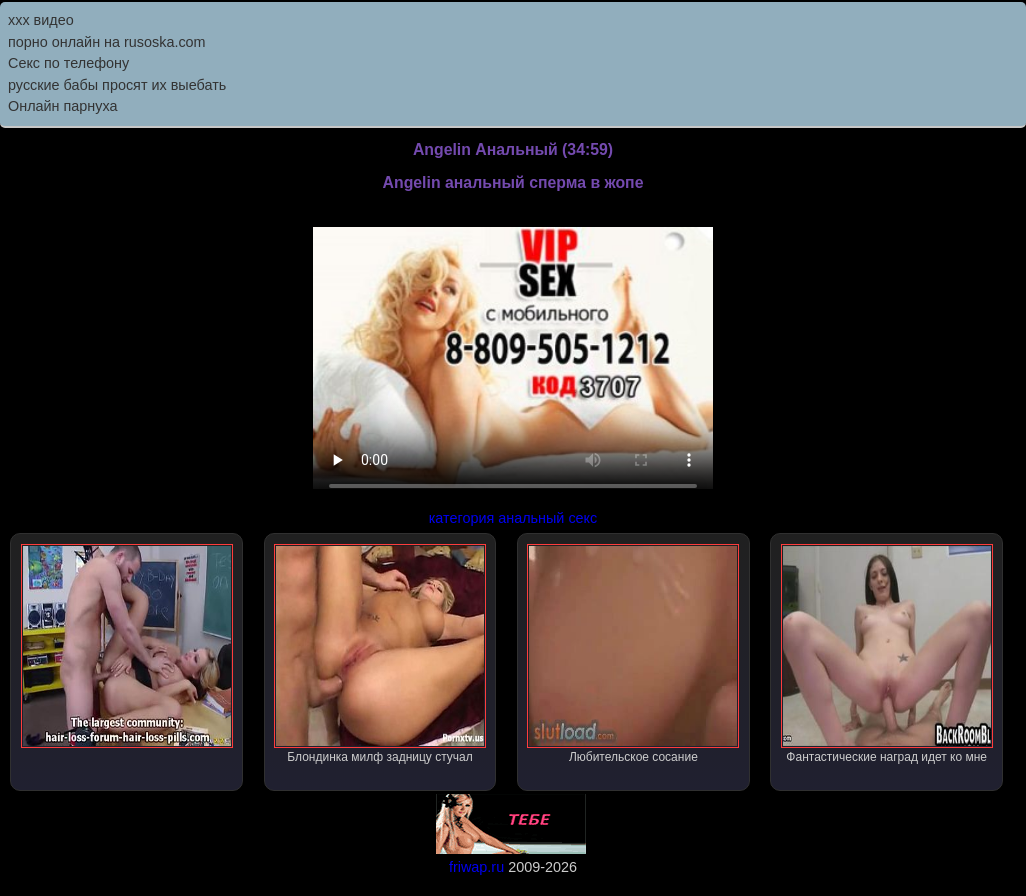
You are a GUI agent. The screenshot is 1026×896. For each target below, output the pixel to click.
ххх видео (41, 20)
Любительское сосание (633, 654)
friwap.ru (476, 867)
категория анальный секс (513, 518)
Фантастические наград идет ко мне (887, 654)
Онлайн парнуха (63, 106)
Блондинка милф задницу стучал (380, 654)
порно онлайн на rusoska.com (107, 42)
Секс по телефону (68, 63)
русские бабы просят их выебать (117, 85)
